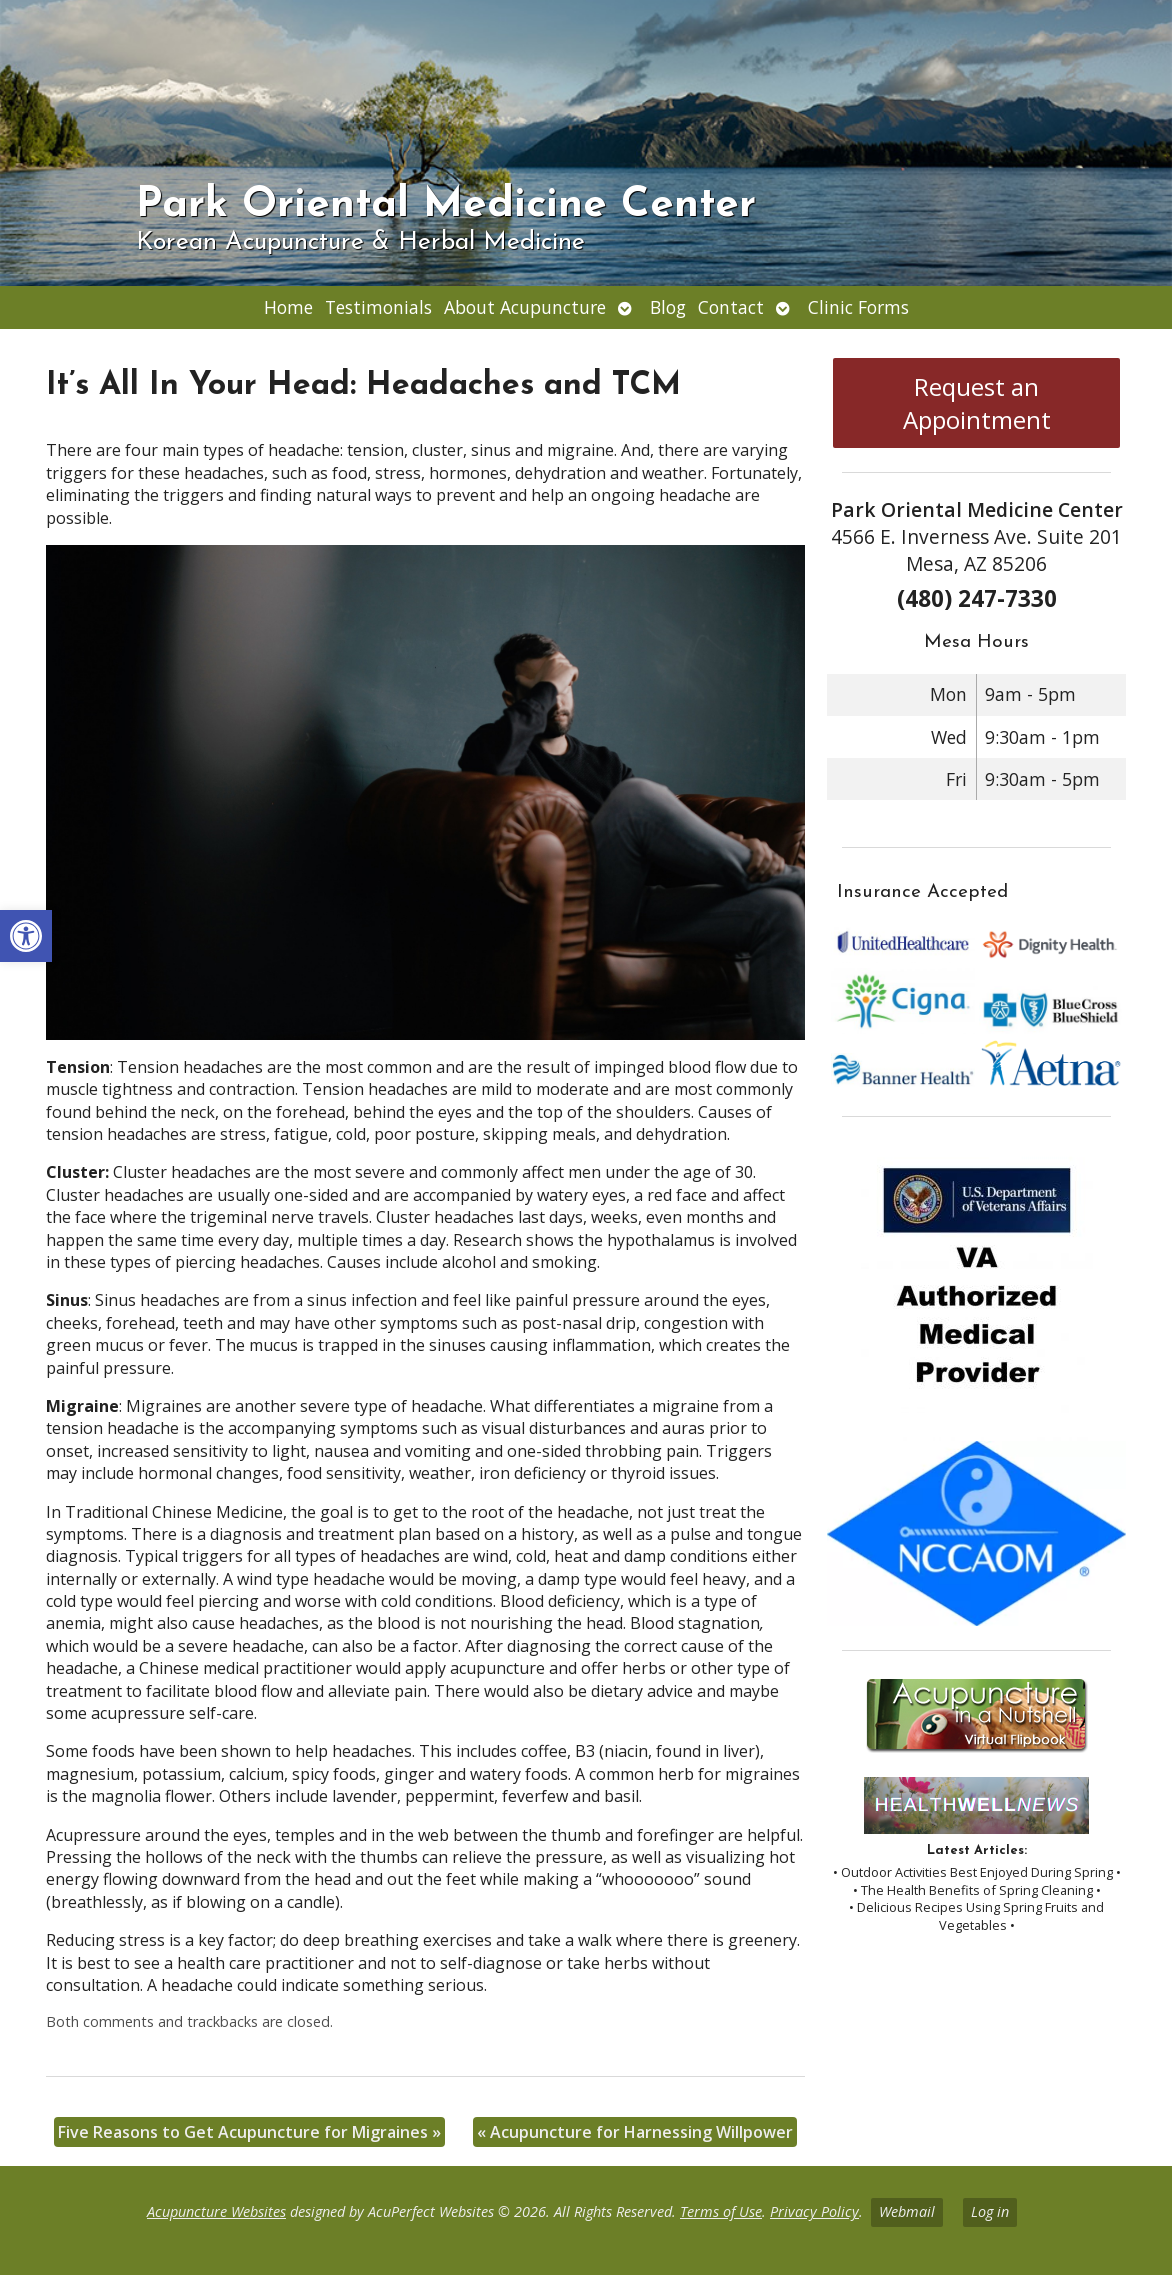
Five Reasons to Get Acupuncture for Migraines (249, 2132)
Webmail (907, 2211)
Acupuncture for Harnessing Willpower (635, 2132)
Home (288, 307)
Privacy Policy (814, 2211)
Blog (668, 307)
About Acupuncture (525, 307)
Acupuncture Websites (216, 2211)
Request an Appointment (977, 403)
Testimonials (378, 307)
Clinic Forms (858, 307)
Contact (731, 307)
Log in (990, 2211)
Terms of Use (721, 2211)
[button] (26, 936)
